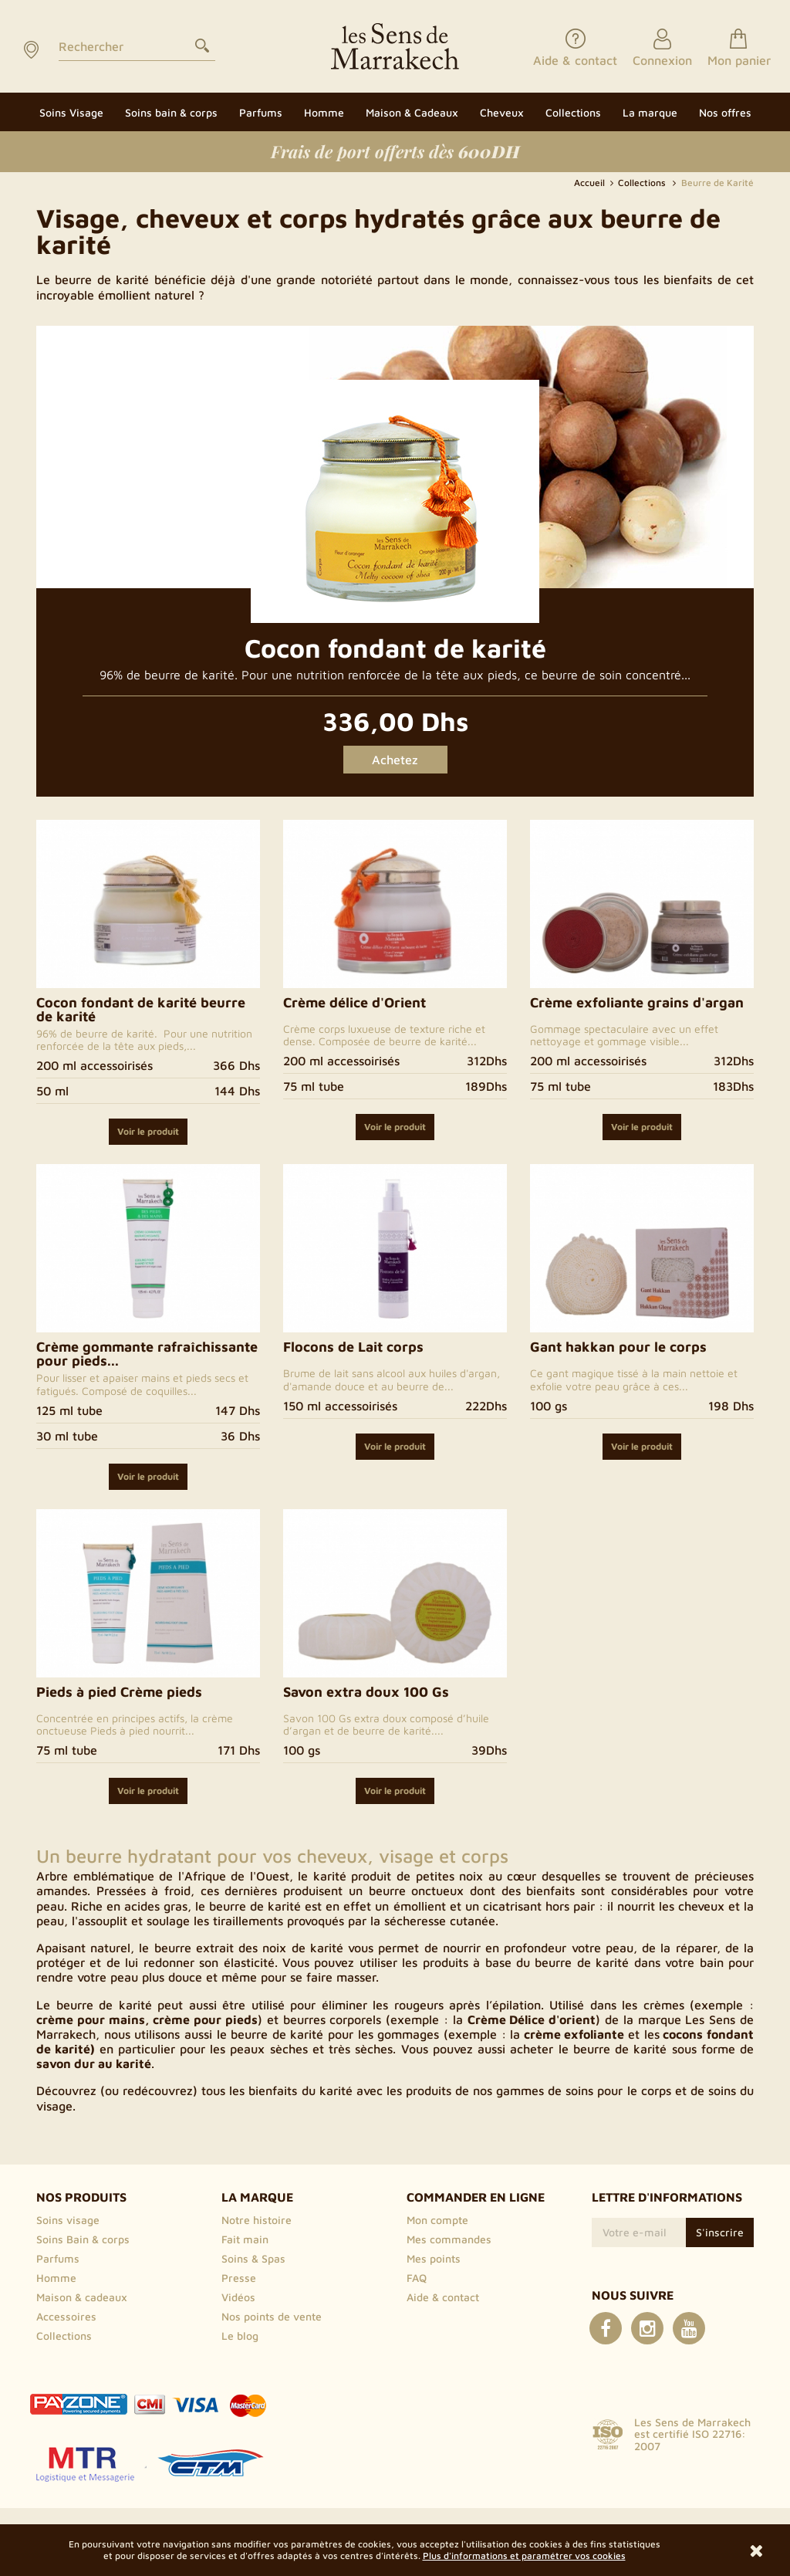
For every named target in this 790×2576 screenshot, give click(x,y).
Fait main (244, 2239)
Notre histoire (256, 2219)
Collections (64, 2335)
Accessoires (66, 2316)
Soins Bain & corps (83, 2239)
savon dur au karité (93, 2063)
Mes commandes (449, 2239)
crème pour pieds (205, 2019)
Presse (238, 2277)
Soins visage (68, 2219)
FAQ (417, 2277)
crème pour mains (90, 2019)
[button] (650, 112)
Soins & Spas (253, 2258)
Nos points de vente (271, 2316)
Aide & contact (443, 2297)
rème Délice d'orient (535, 2019)
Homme (56, 2277)
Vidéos (238, 2297)
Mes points (434, 2258)
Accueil (590, 182)
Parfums (57, 2258)
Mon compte (437, 2219)
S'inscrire (720, 2232)
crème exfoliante (574, 2034)
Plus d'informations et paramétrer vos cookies (524, 2555)
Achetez (395, 760)
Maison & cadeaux (81, 2297)
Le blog (239, 2335)
